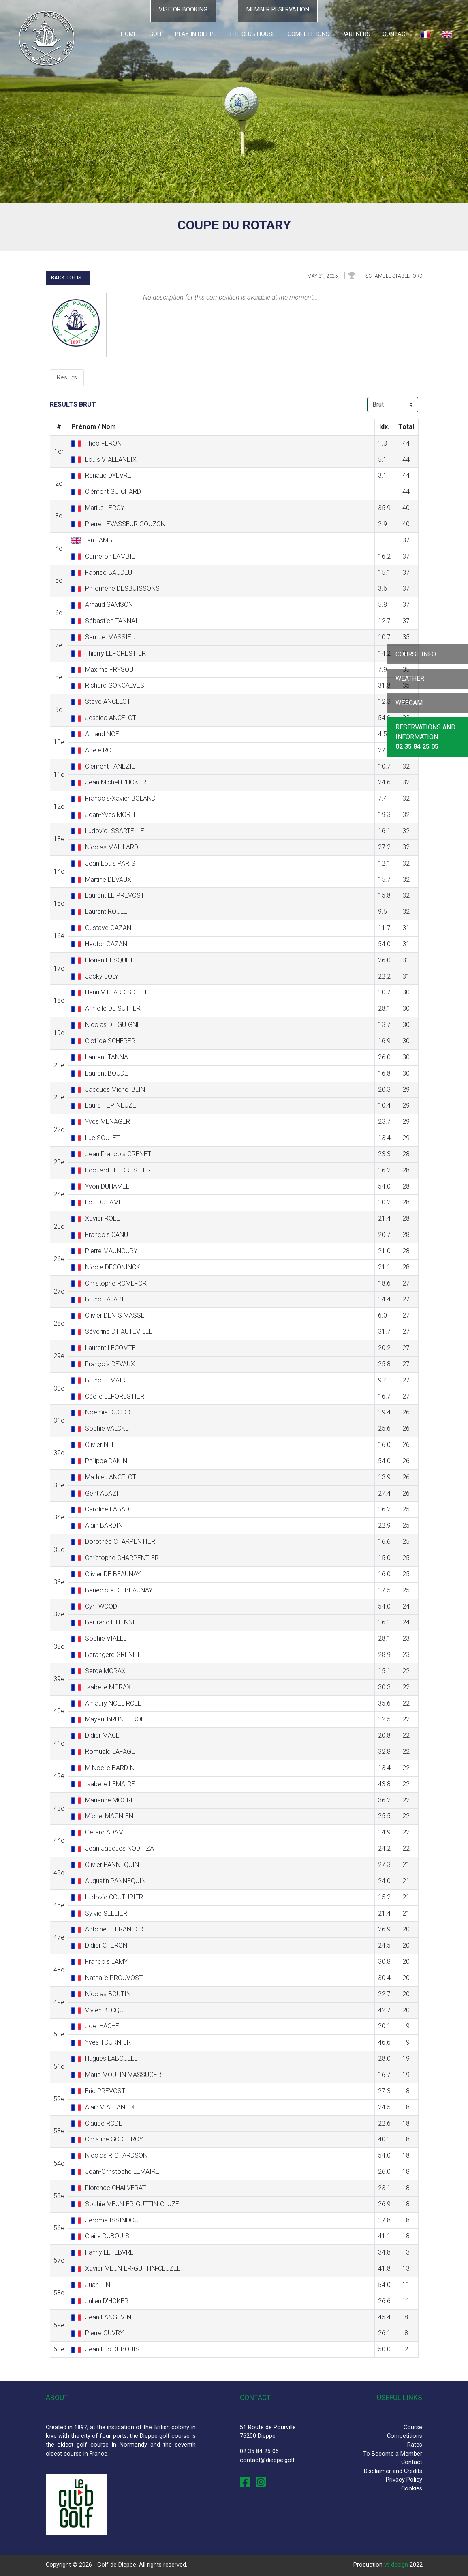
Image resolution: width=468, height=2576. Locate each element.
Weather (409, 678)
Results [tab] (67, 377)
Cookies (411, 2489)
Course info (415, 654)
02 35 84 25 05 (259, 2451)
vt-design (396, 2565)
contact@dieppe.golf (267, 2460)
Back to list (68, 277)
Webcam (409, 703)
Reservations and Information (425, 736)
